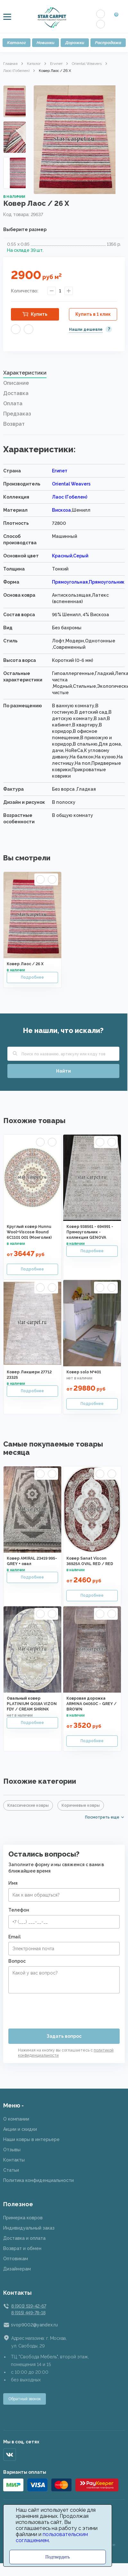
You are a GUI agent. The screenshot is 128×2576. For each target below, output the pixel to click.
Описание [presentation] (16, 383)
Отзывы (12, 2149)
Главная (10, 64)
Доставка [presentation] (16, 393)
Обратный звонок (24, 2399)
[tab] (64, 374)
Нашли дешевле (86, 329)
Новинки (46, 42)
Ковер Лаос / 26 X (25, 964)
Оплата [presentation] (12, 403)
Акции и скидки (20, 2129)
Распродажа (108, 42)
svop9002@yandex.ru (34, 2324)
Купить (39, 314)
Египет (56, 64)
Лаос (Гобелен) (16, 71)
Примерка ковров (23, 2217)
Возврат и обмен (22, 2248)
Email (14, 1936)
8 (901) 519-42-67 (28, 2305)
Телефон (18, 1910)
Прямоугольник (106, 582)
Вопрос (17, 1961)
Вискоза (61, 510)
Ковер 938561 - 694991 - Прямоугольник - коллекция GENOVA (89, 1232)
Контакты (14, 2159)
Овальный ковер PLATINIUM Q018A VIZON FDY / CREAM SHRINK (32, 1703)
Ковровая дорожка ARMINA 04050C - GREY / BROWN (91, 1703)
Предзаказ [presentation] (17, 414)
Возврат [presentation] (14, 424)
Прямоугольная (70, 582)
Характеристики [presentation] (25, 373)
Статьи (11, 2170)
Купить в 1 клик (93, 314)
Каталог (16, 42)
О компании (16, 2119)
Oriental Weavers (87, 64)
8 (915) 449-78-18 (28, 2312)
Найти (63, 1071)
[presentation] (57, 2008)
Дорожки (74, 42)
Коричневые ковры (81, 1805)
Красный (62, 555)
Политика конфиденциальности (38, 2180)
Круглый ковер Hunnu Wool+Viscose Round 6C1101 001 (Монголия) (29, 1232)
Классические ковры (28, 1805)
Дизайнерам (17, 2268)
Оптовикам (15, 2258)
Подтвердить (57, 2557)
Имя (13, 1883)
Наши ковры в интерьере (31, 2139)
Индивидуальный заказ (29, 2228)
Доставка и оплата (24, 2238)
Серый (80, 555)
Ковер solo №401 (83, 1372)
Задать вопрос (64, 2036)
